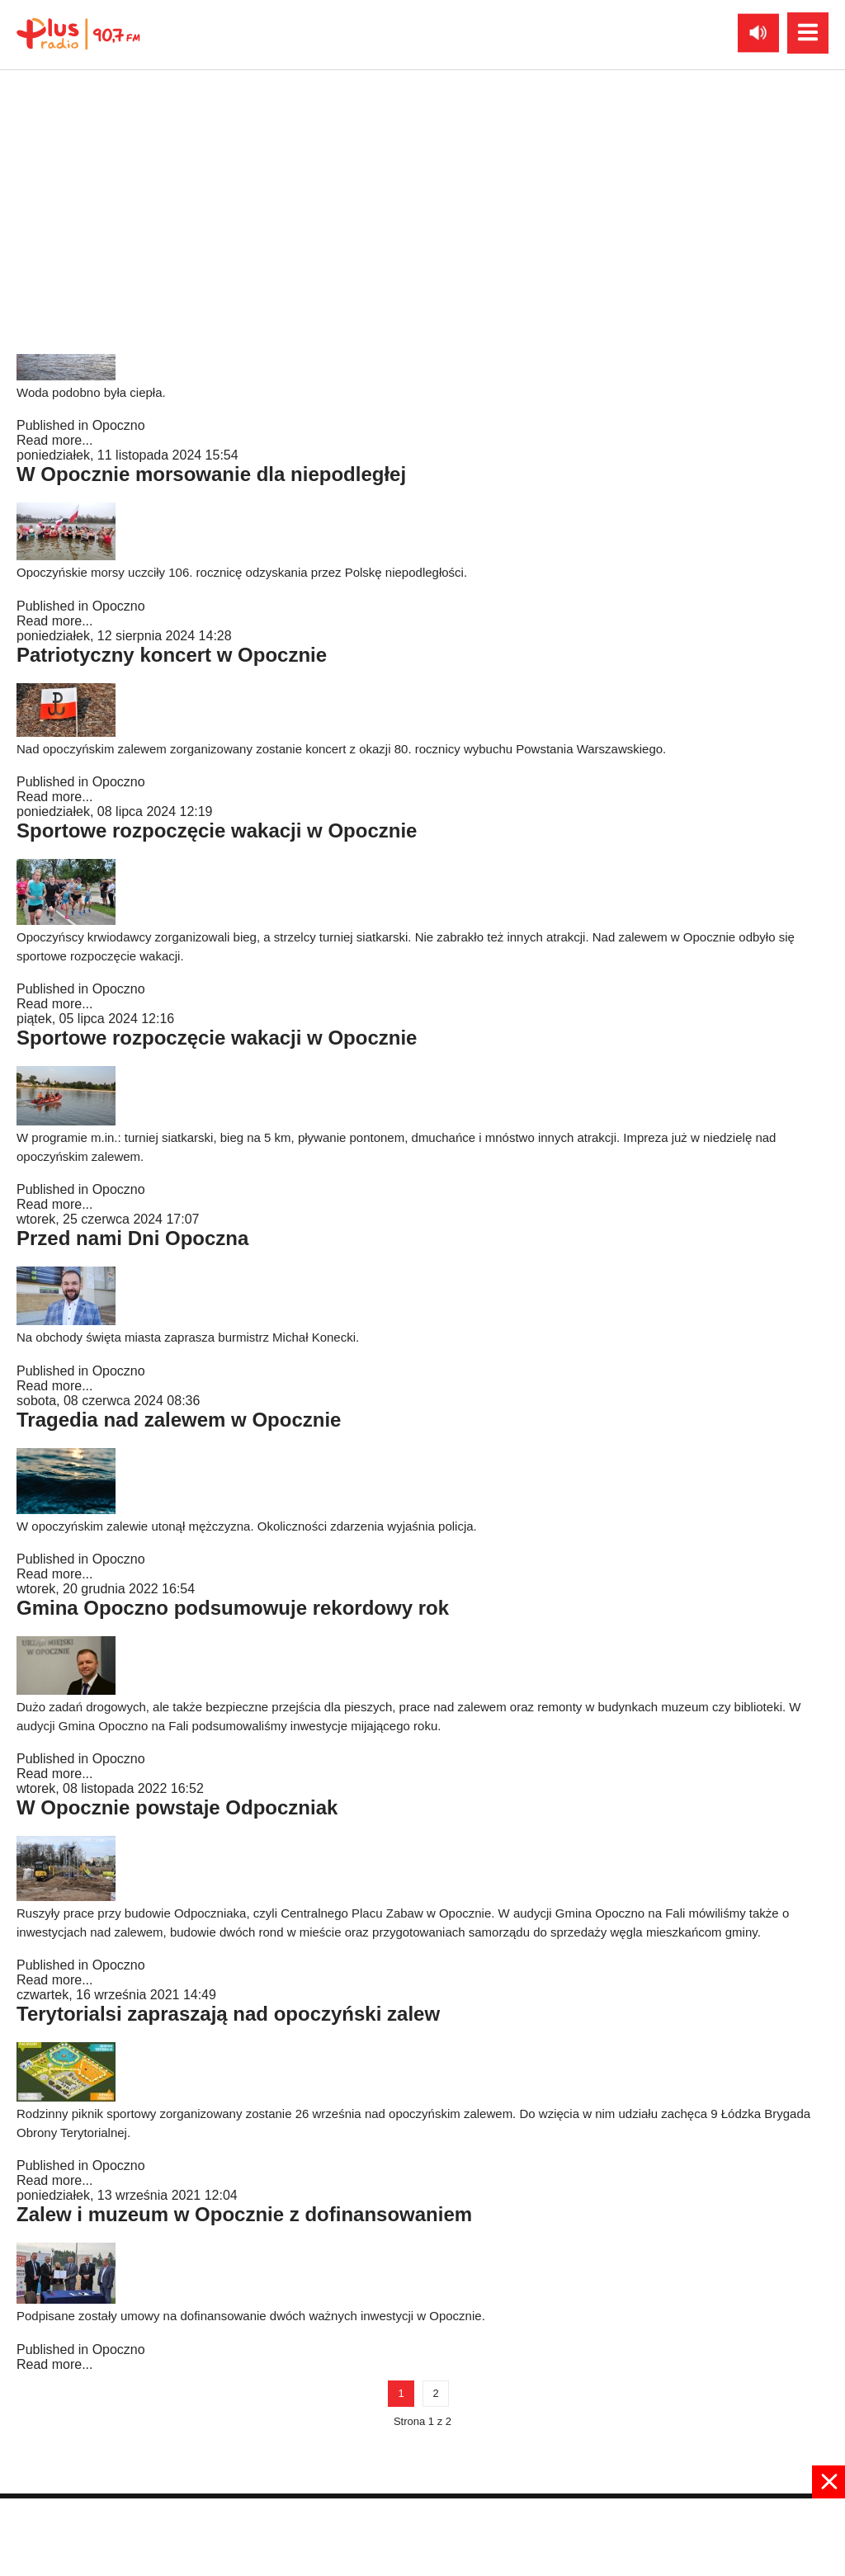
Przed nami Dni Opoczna (132, 1238)
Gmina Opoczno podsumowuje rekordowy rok (233, 1608)
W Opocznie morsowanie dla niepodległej (211, 474)
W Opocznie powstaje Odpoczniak (177, 1807)
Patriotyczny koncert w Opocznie (172, 655)
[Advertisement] (422, 2535)
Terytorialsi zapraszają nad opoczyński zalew (228, 2014)
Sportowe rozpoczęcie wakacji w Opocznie (217, 830)
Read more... (54, 440)
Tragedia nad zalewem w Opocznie (179, 1419)
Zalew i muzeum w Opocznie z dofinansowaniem (244, 2214)
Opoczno (118, 425)
